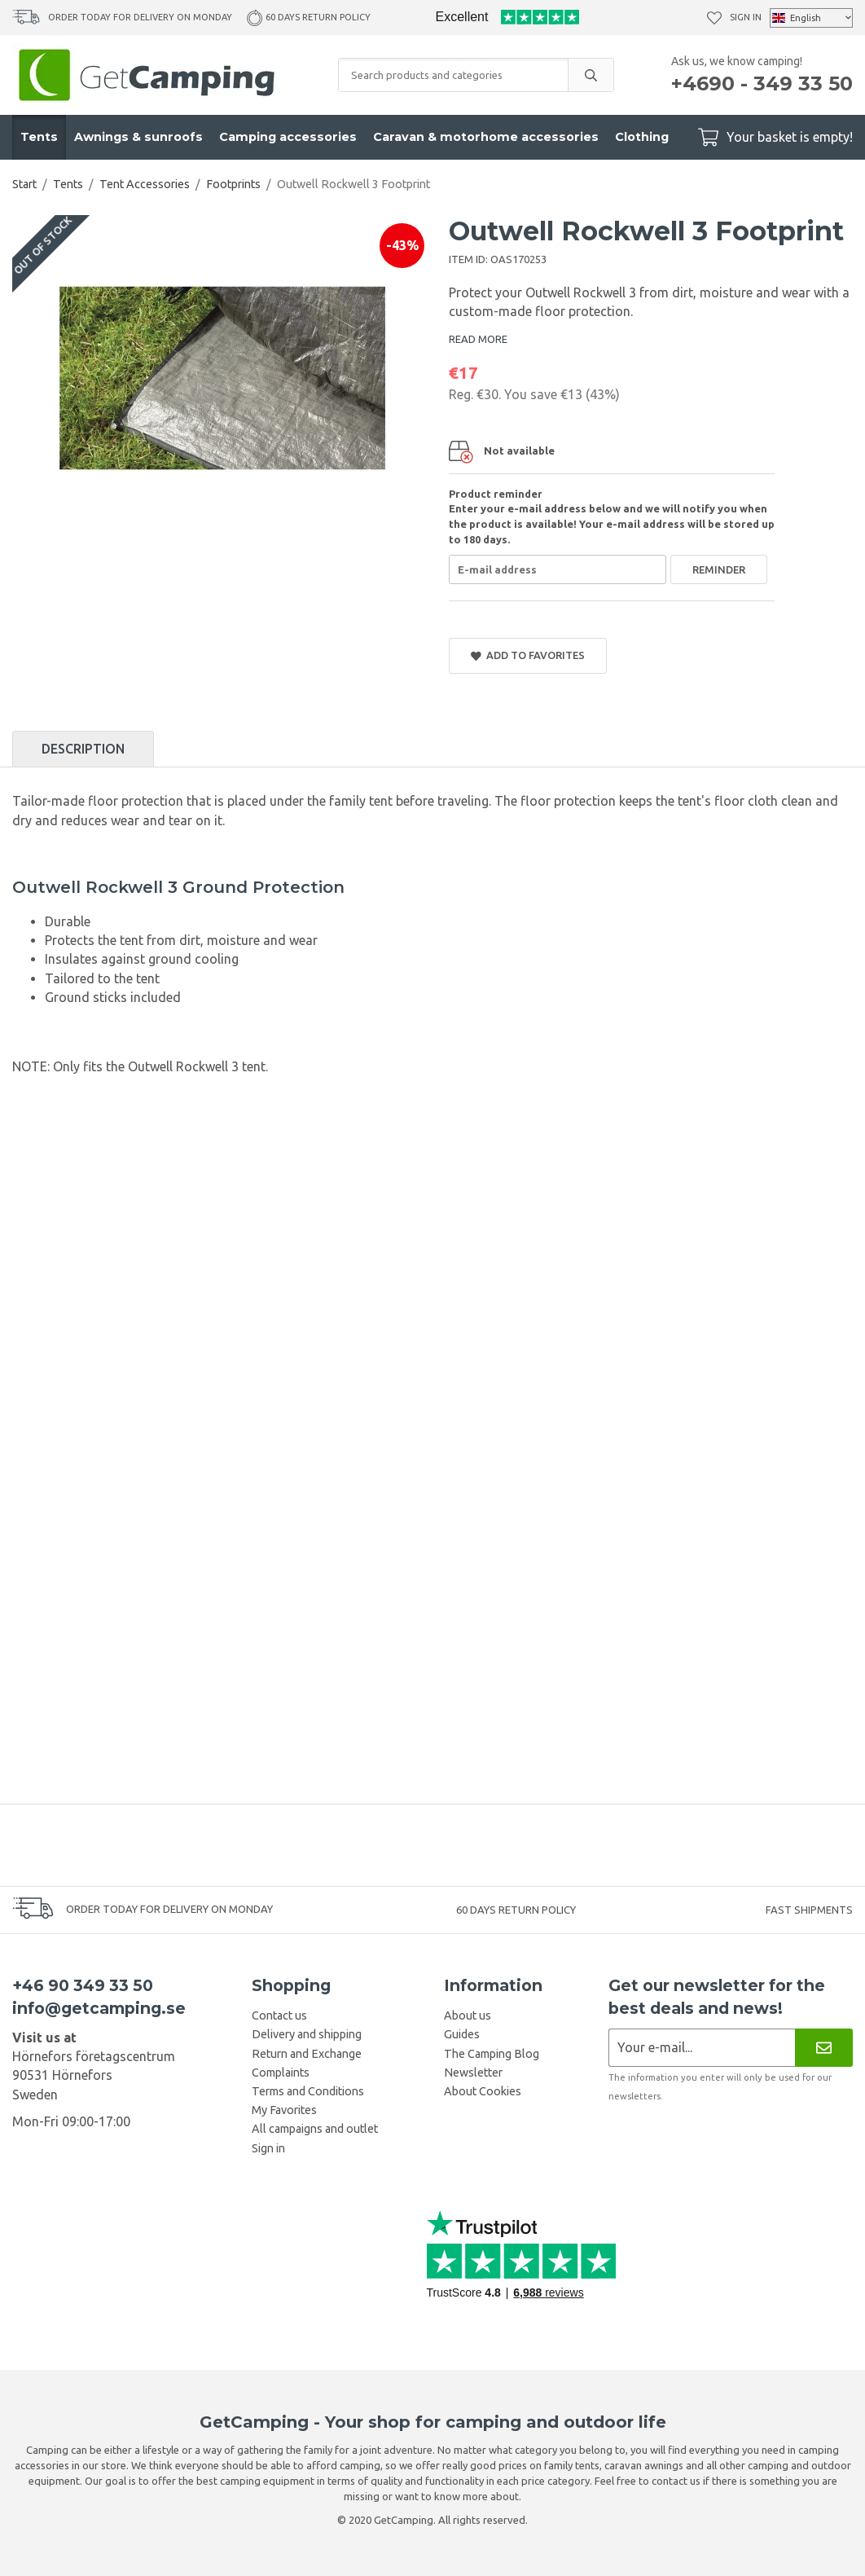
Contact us (279, 2015)
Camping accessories (288, 137)
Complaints (281, 2072)
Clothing (642, 137)
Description (83, 748)
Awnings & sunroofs (138, 137)
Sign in (746, 17)
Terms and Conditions (308, 2091)
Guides (462, 2034)
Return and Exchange (307, 2053)
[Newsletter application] (701, 2048)
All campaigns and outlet (315, 2128)
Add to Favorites (528, 655)
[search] (590, 75)
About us (467, 2015)
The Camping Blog (491, 2053)
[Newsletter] (824, 2048)
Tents (39, 137)
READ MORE (478, 339)
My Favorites (284, 2110)
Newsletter (473, 2072)
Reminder (718, 569)
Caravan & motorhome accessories (486, 137)
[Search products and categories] (453, 75)
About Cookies (482, 2091)
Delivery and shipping (307, 2034)
